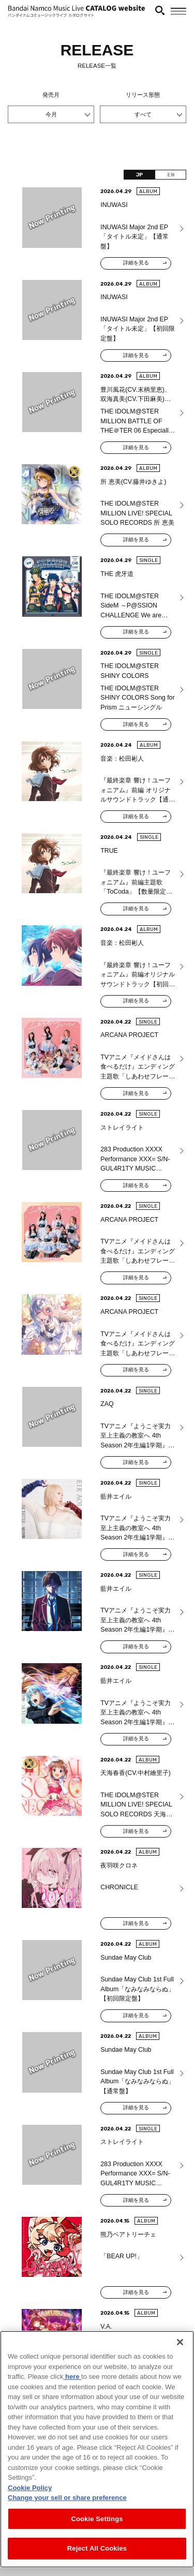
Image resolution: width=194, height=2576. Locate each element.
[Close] (180, 2352)
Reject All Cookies (97, 2559)
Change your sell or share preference (67, 2508)
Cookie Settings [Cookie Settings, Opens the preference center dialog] (97, 2529)
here (72, 2387)
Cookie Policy (30, 2497)
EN (170, 174)
